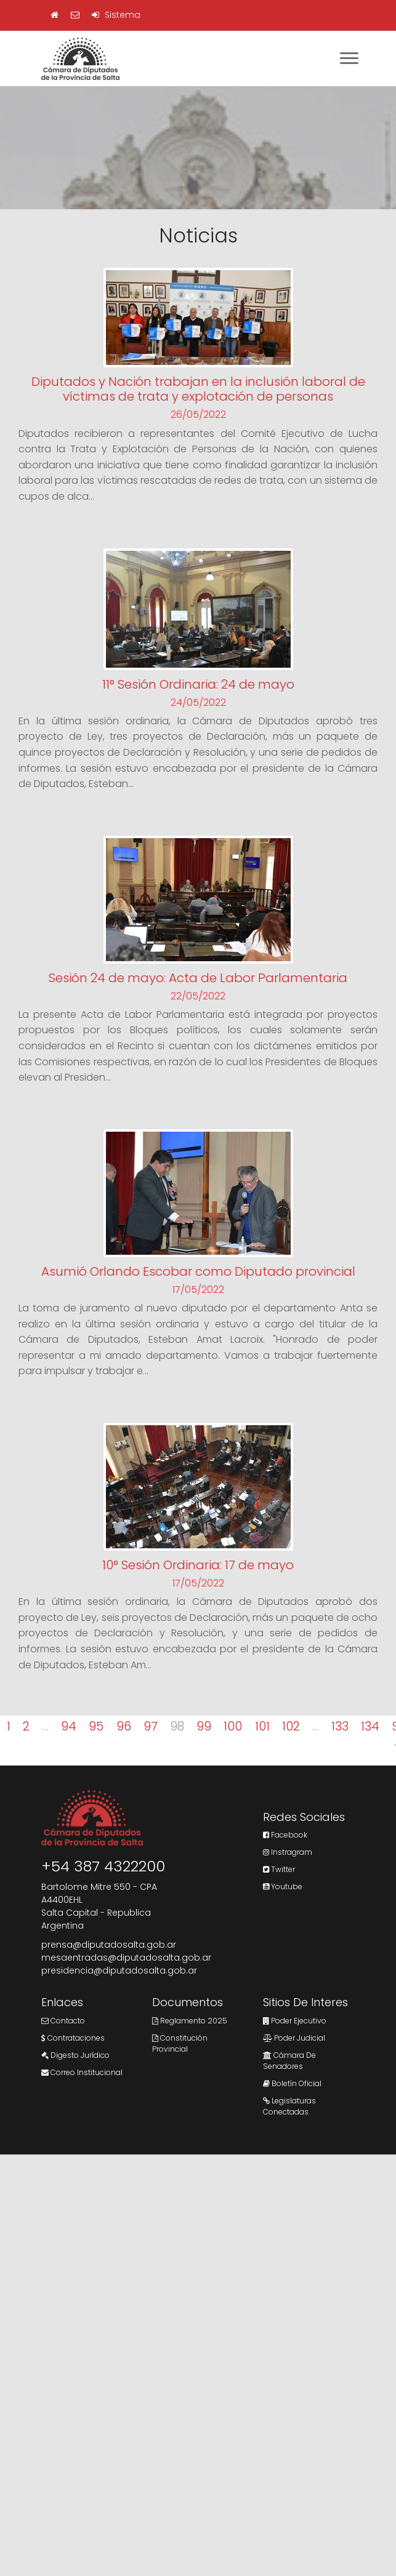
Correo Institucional (82, 2072)
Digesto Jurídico (75, 2055)
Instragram (287, 1852)
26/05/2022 (198, 414)
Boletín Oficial (292, 2083)
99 (203, 1726)
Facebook (285, 1835)
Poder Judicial (294, 2038)
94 (68, 1726)
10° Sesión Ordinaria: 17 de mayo (198, 1565)
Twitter (279, 1869)
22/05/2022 (198, 996)
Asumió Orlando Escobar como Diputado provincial (198, 1271)
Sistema (116, 15)
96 (123, 1726)
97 (150, 1726)
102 (291, 1726)
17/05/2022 (198, 1289)
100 (233, 1726)
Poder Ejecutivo (294, 2020)
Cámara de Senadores (289, 2060)
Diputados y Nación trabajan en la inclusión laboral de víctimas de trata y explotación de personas (198, 389)
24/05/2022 (198, 702)
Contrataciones (73, 2038)
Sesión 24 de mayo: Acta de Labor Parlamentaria (198, 977)
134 (370, 1726)
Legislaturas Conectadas (289, 2106)
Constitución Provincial (180, 2043)
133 (340, 1726)
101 (262, 1726)
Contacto (63, 2020)
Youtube (282, 1886)
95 (96, 1726)
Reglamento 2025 (189, 2020)
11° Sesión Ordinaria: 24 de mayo (198, 684)
